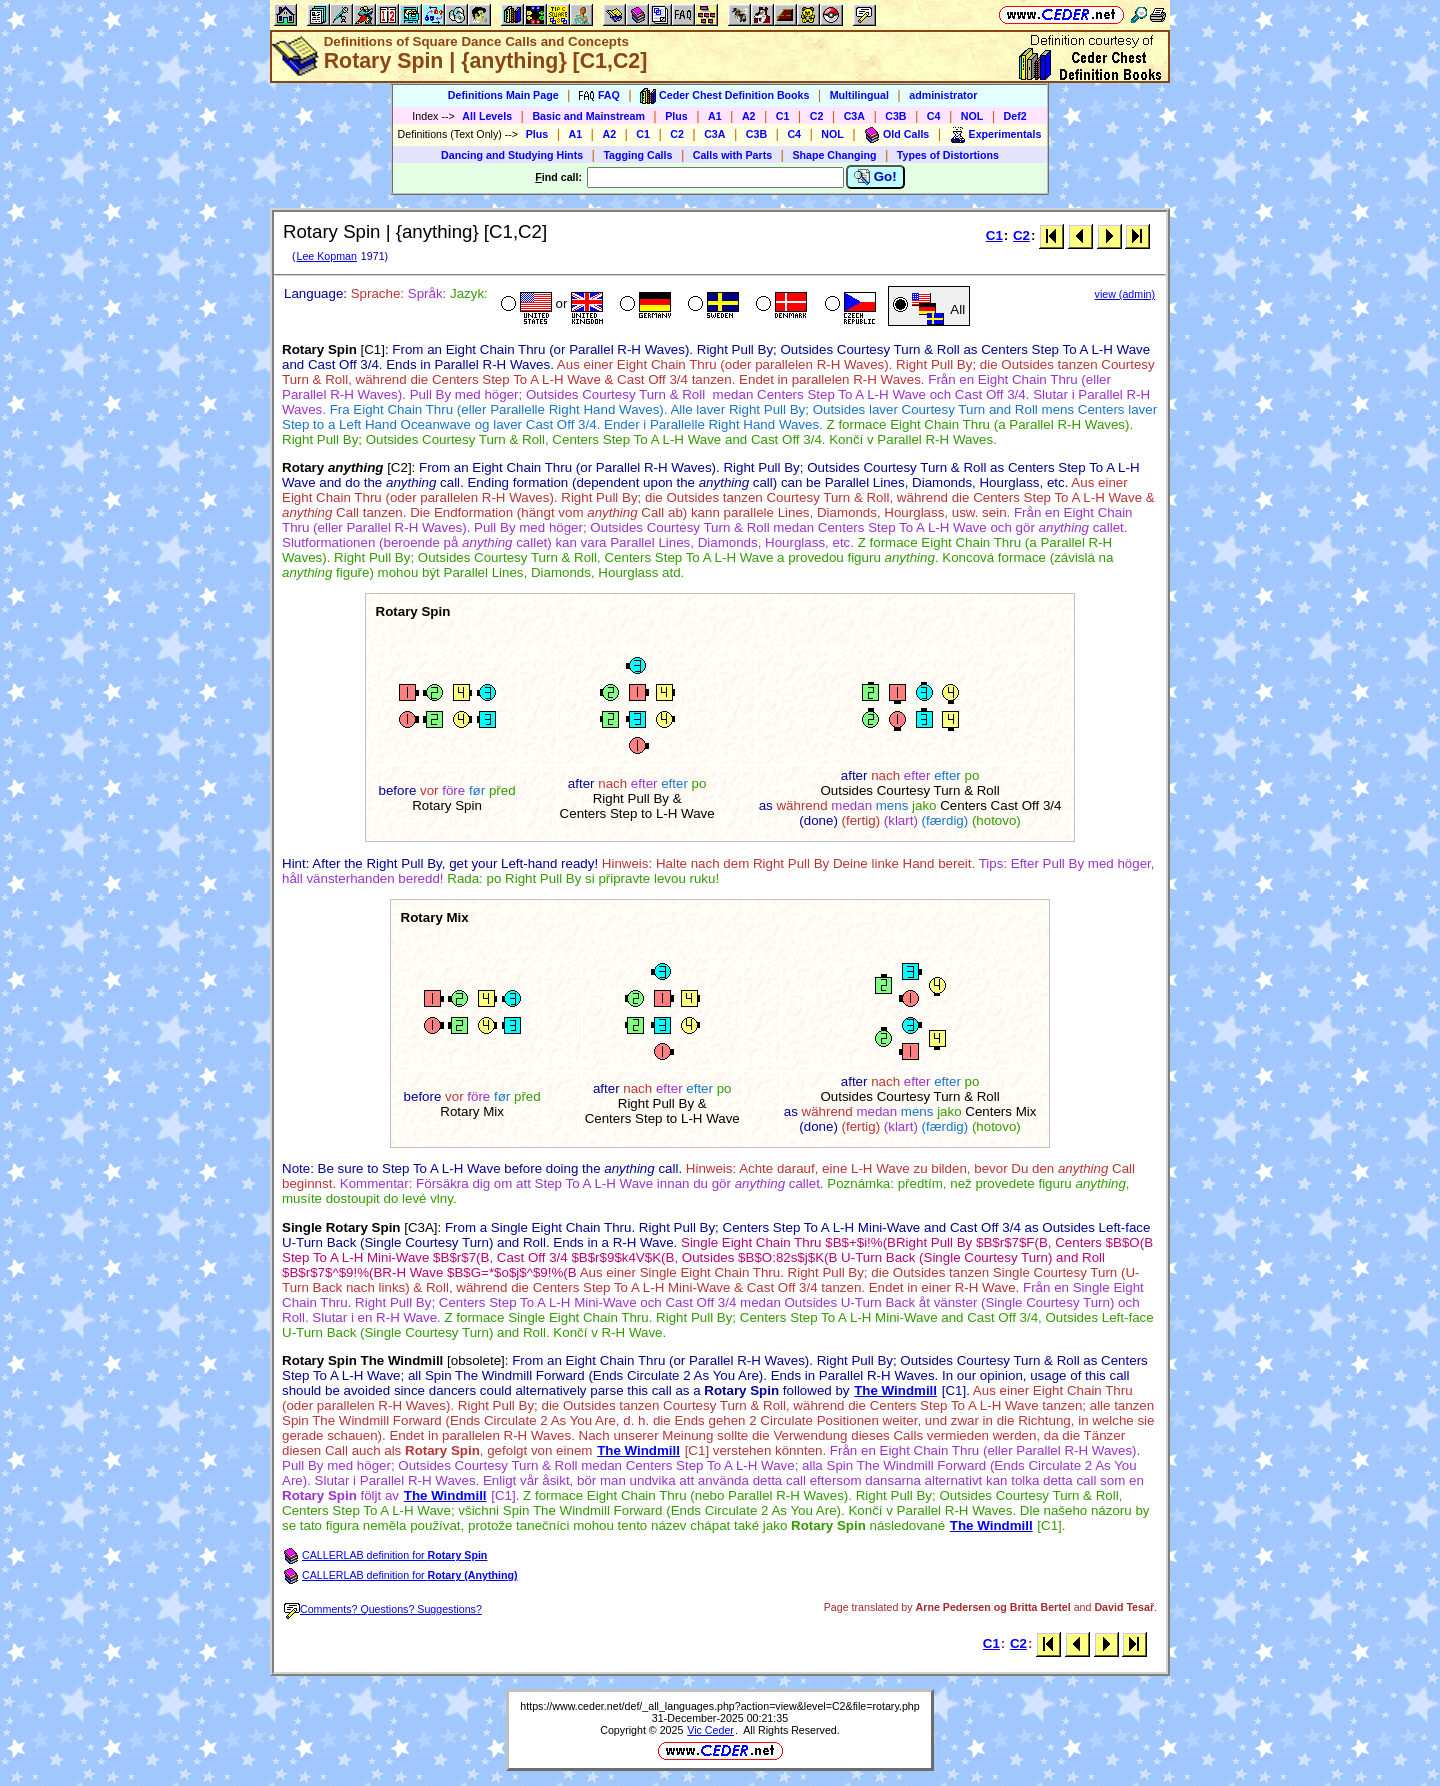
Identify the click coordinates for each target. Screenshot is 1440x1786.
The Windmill (895, 1390)
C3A (854, 116)
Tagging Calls (637, 155)
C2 (817, 116)
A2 (749, 116)
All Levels (487, 116)
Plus (676, 116)
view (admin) (1125, 294)
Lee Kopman (326, 256)
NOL (972, 116)
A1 (715, 116)
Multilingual (859, 95)
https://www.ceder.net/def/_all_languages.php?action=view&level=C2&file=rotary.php (719, 1706)
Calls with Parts (732, 155)
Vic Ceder (710, 1730)
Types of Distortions (948, 155)
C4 (934, 116)
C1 (783, 116)
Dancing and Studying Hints (512, 155)
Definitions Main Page (503, 95)
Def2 (1015, 116)
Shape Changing (834, 155)
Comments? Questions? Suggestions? (383, 1609)
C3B (895, 116)
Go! (875, 177)
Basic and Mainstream (588, 116)
